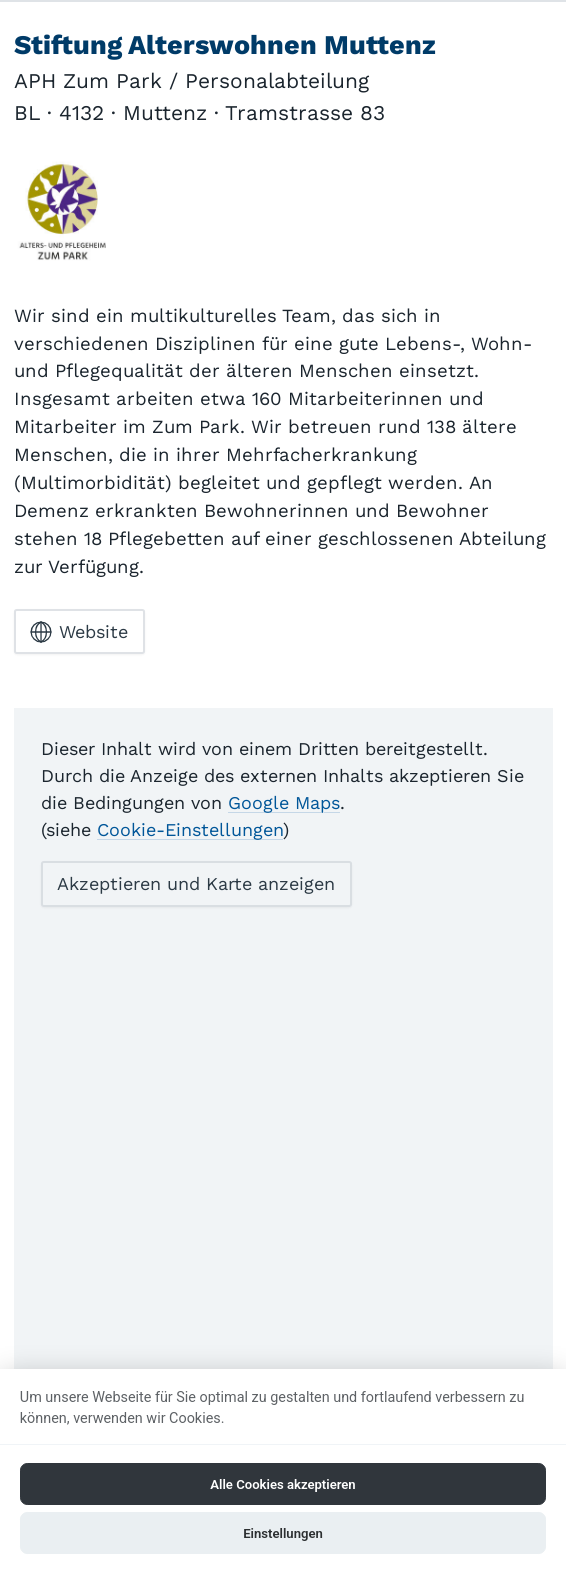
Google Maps (284, 802)
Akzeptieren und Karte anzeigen (196, 883)
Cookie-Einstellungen (190, 829)
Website (79, 632)
